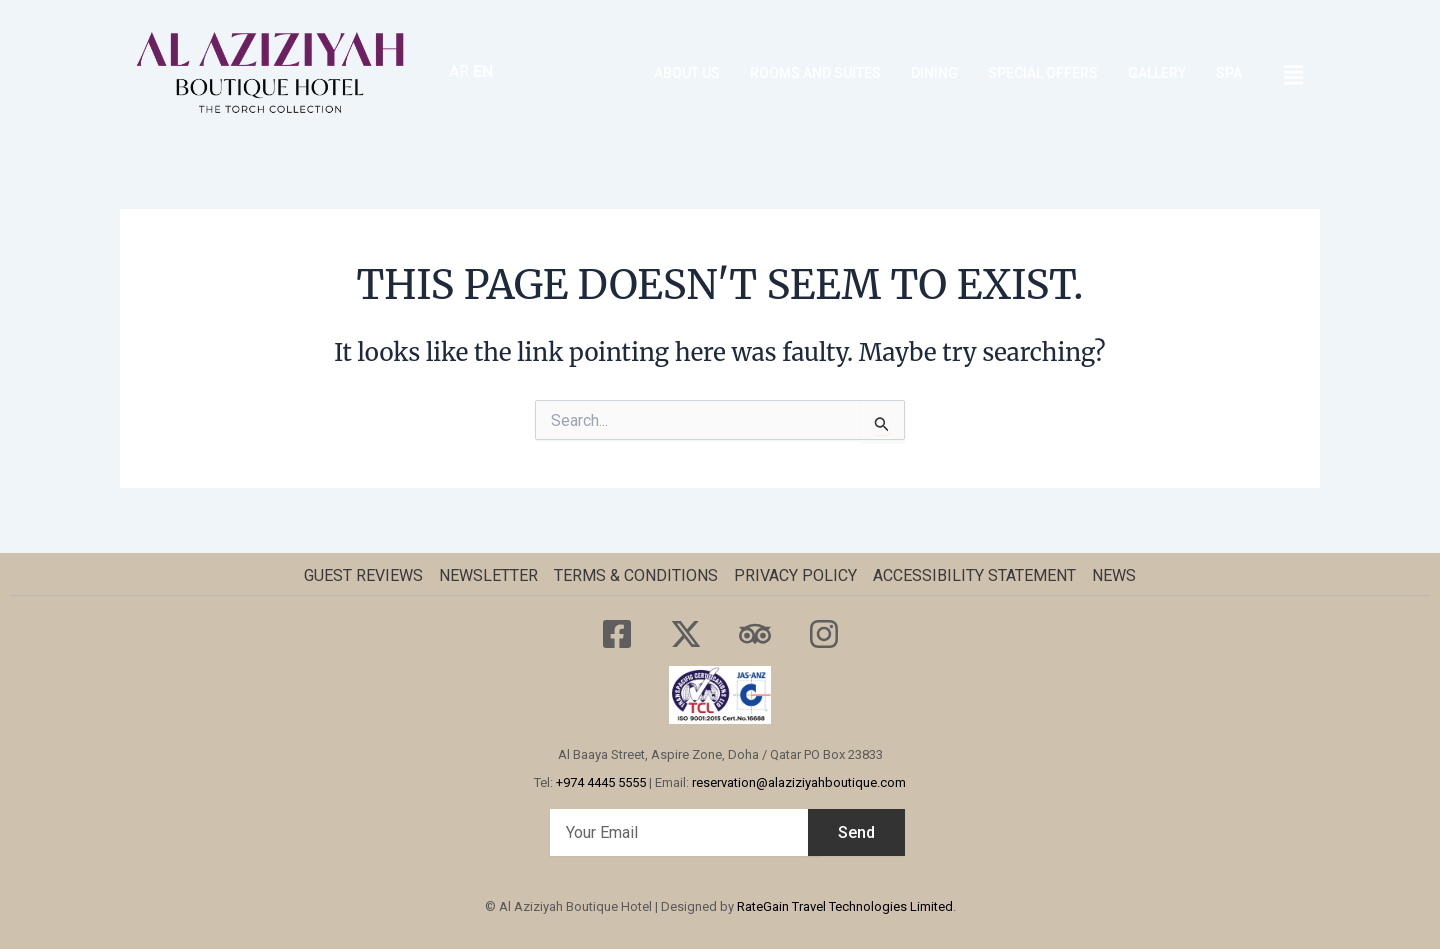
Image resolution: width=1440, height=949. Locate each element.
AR (459, 71)
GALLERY (1157, 73)
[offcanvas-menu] (1293, 75)
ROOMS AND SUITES (815, 73)
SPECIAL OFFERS (1043, 73)
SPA (1229, 73)
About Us (687, 73)
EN (483, 71)
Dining (934, 73)
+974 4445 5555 (601, 782)
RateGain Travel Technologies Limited (845, 906)
